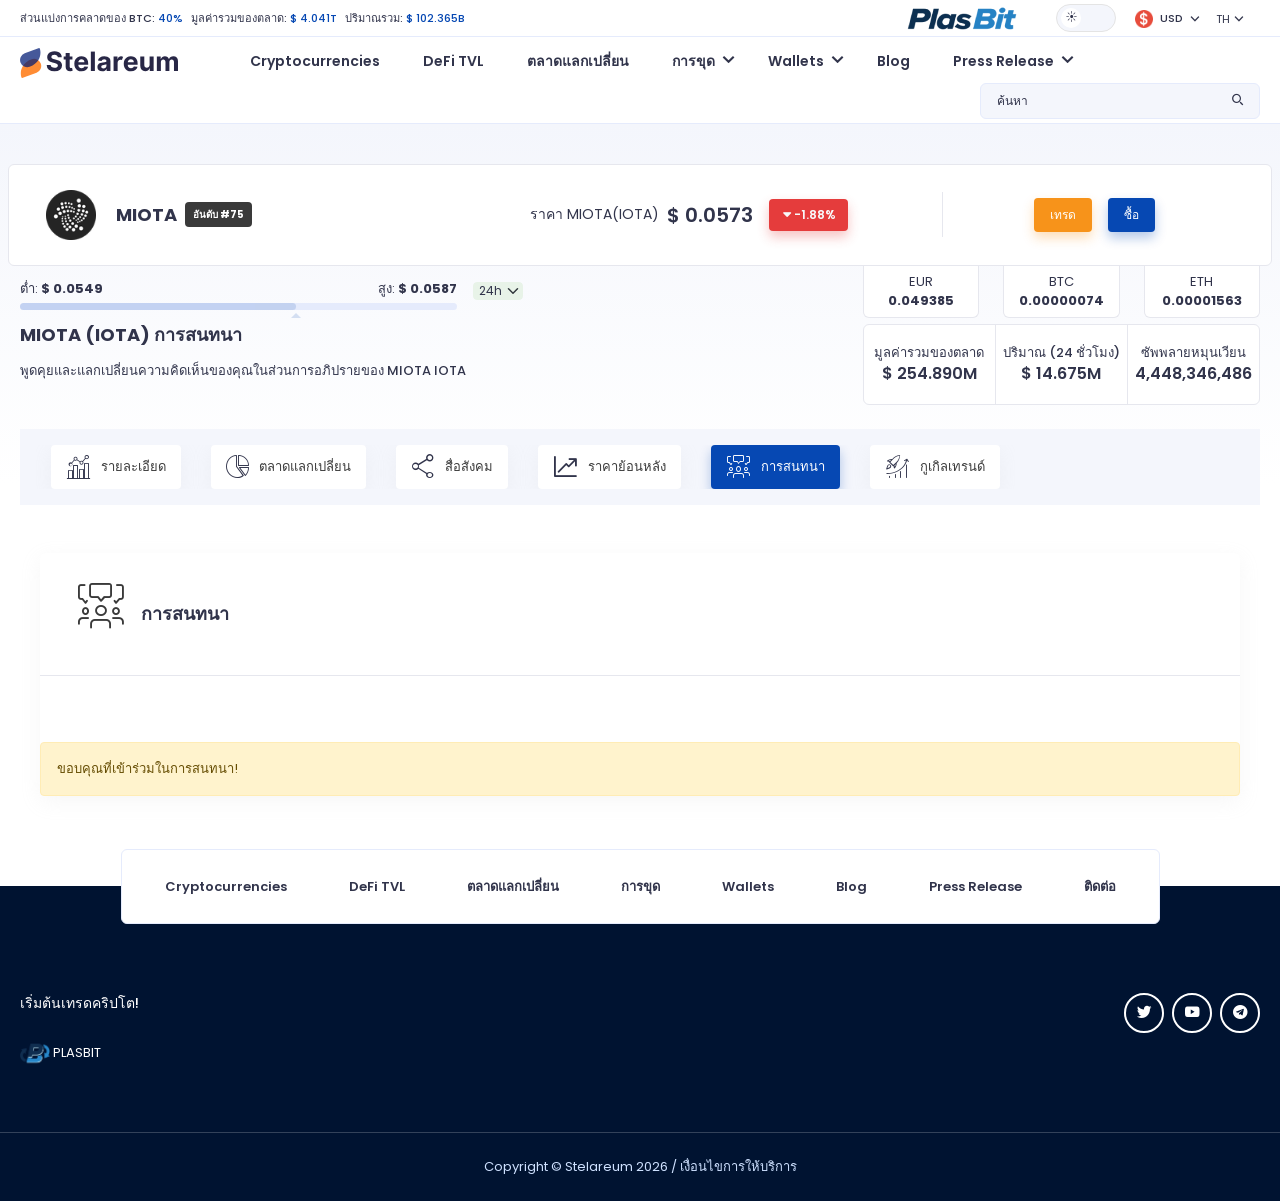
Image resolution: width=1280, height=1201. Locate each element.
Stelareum (599, 1166)
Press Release (975, 886)
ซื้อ (1131, 214)
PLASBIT (60, 1052)
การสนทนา (775, 467)
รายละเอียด (116, 467)
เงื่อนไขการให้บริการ (738, 1166)
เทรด (1063, 214)
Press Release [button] (1003, 61)
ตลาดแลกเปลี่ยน (578, 61)
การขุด (640, 886)
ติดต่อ (1100, 886)
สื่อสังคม (452, 467)
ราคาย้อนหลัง (609, 467)
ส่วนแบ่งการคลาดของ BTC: (87, 18)
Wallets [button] (796, 61)
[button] (962, 17)
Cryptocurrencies (315, 61)
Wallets (748, 886)
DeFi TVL (453, 61)
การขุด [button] (693, 61)
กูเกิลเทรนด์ (935, 467)
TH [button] (1223, 19)
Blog (893, 61)
